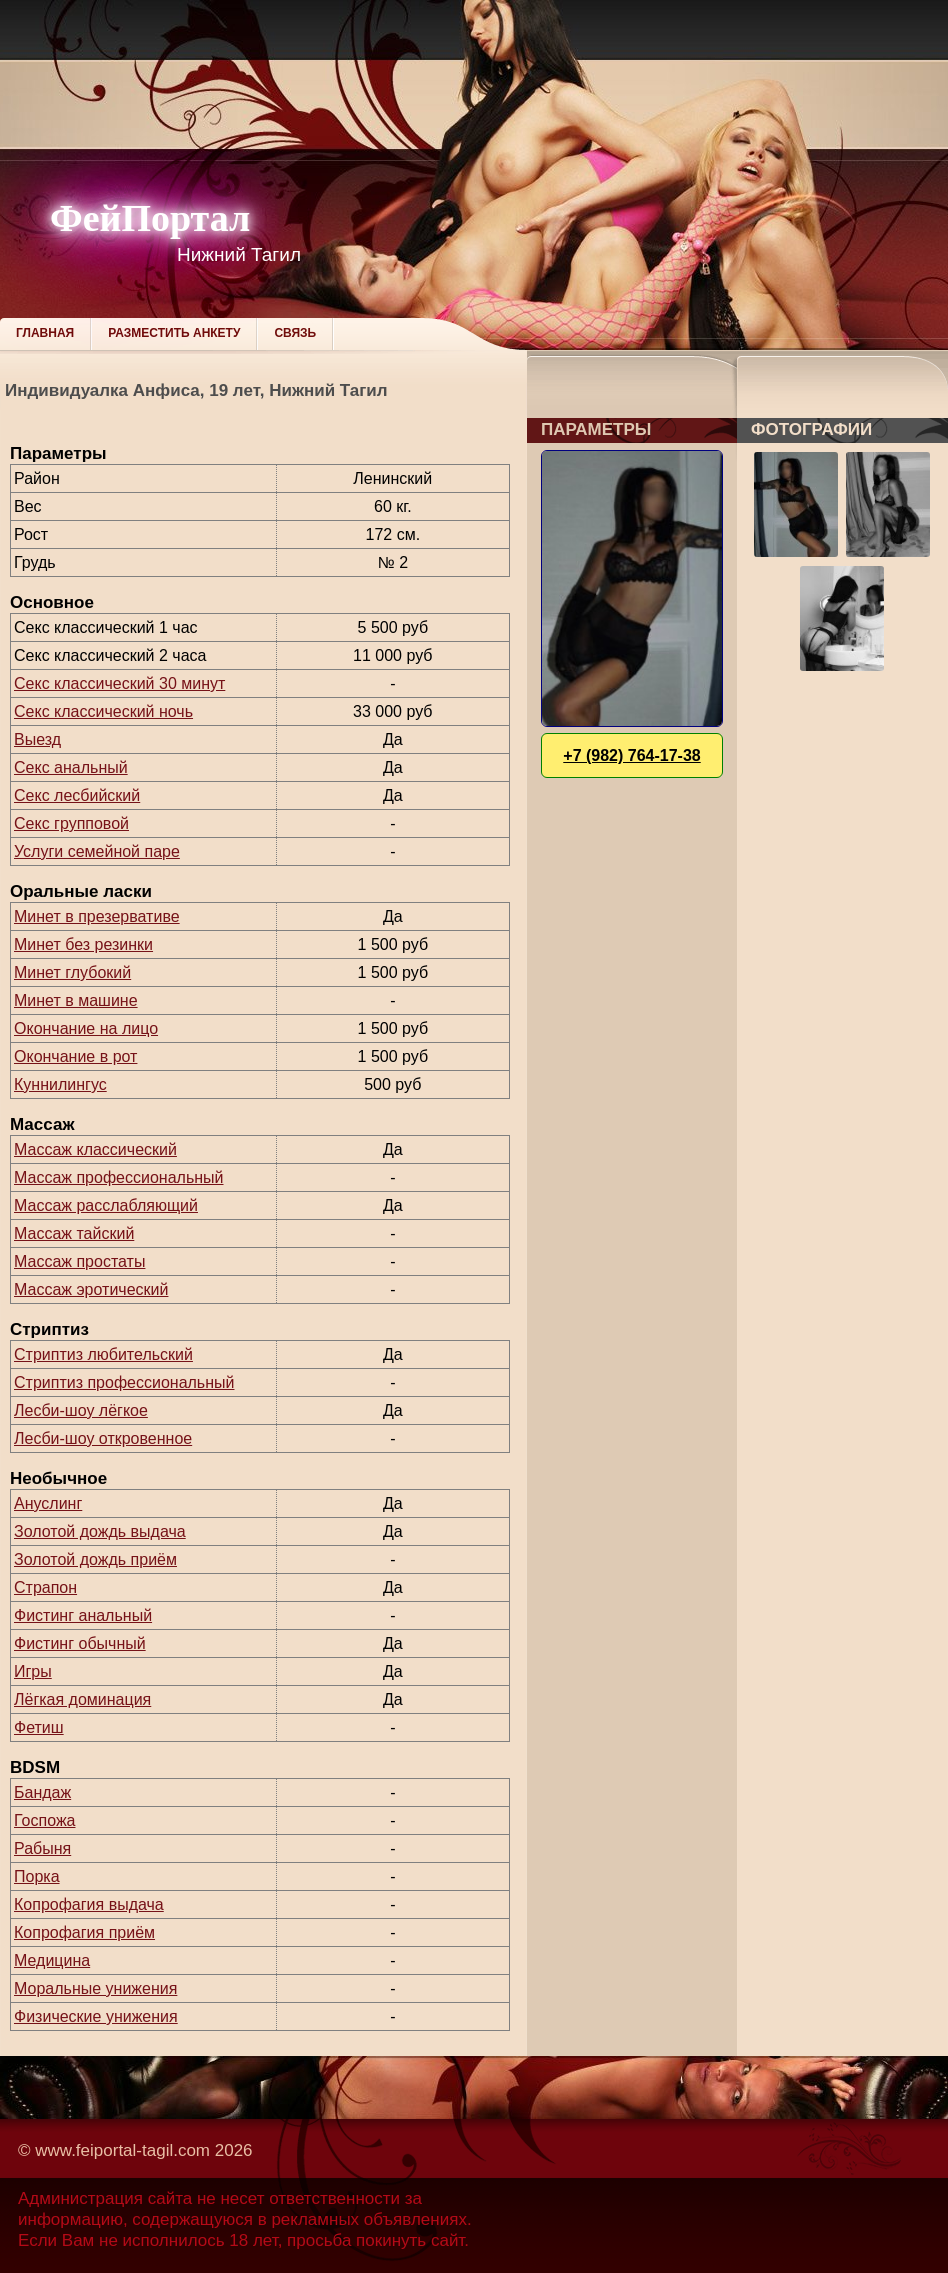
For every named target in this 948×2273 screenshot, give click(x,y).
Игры (33, 1671)
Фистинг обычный (80, 1643)
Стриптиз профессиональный (124, 1382)
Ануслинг (48, 1503)
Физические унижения (96, 2016)
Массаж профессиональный (119, 1177)
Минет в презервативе (97, 916)
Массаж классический (95, 1149)
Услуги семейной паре (97, 851)
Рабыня (42, 1848)
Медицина (52, 1960)
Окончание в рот (75, 1056)
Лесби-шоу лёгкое (81, 1410)
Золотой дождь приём (95, 1559)
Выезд (37, 739)
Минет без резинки (83, 944)
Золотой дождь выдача (100, 1531)
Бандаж (42, 1792)
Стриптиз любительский (103, 1354)
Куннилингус (60, 1084)
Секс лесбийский (77, 795)
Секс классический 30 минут (119, 683)
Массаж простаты (79, 1261)
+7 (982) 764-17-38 (631, 755)
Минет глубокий (72, 972)
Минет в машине (76, 1000)
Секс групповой (71, 823)
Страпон (45, 1587)
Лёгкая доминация (82, 1699)
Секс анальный (71, 767)
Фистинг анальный (83, 1615)
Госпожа (44, 1820)
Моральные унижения (95, 1988)
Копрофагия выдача (89, 1904)
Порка (37, 1876)
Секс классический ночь (103, 711)
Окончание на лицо (86, 1028)
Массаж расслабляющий (106, 1205)
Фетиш (39, 1727)
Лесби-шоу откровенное (103, 1438)
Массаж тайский (74, 1233)
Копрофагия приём (84, 1932)
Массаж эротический (91, 1289)
